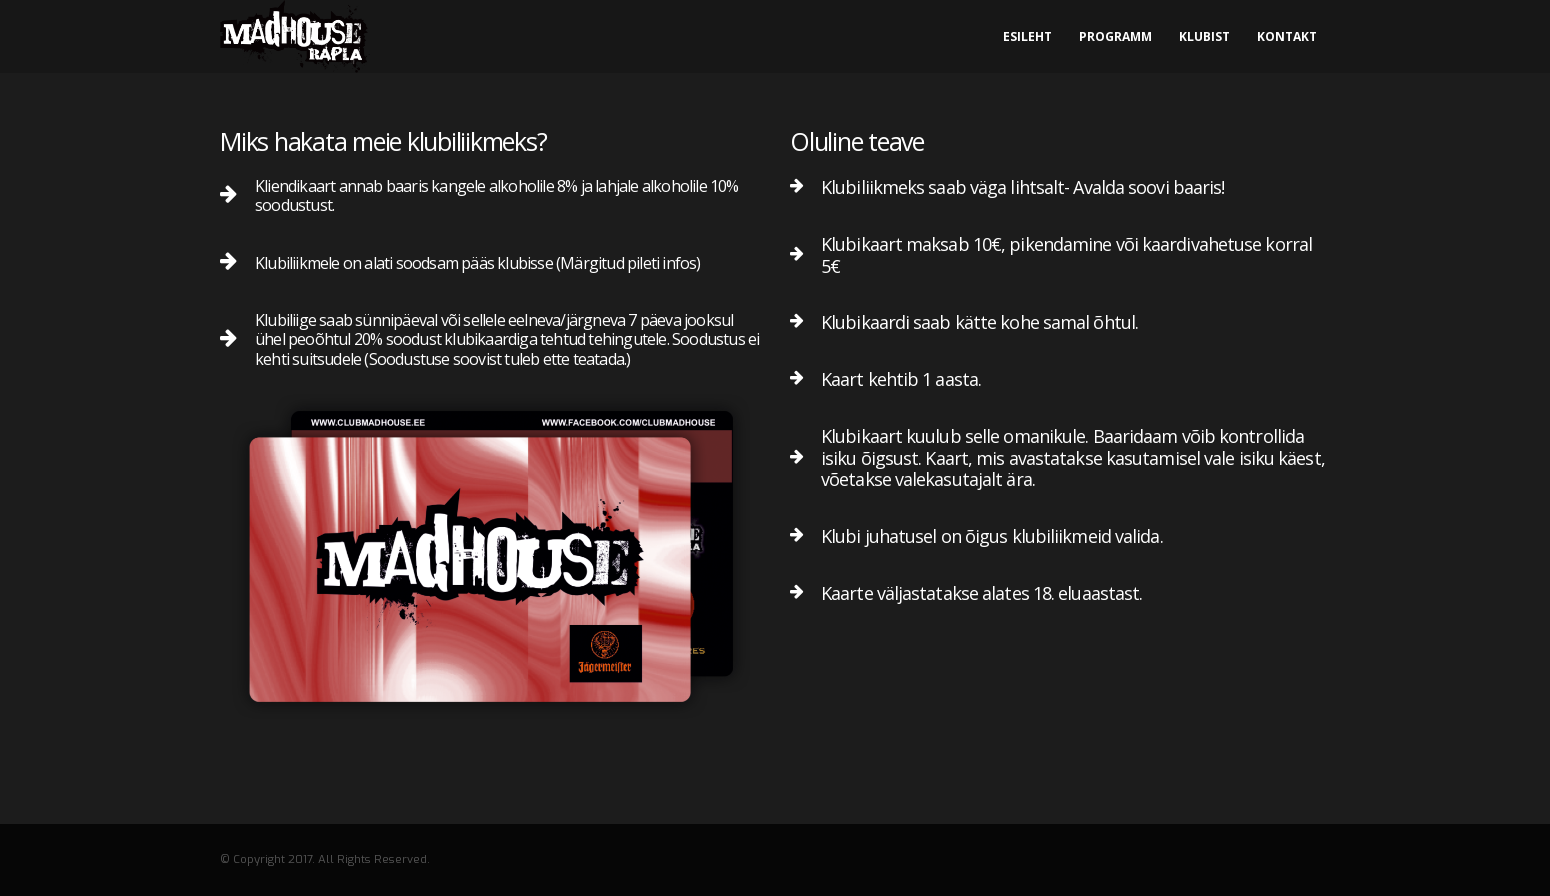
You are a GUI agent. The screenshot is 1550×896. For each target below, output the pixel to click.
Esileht (1027, 36)
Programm (1115, 36)
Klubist (1204, 36)
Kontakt (1287, 36)
